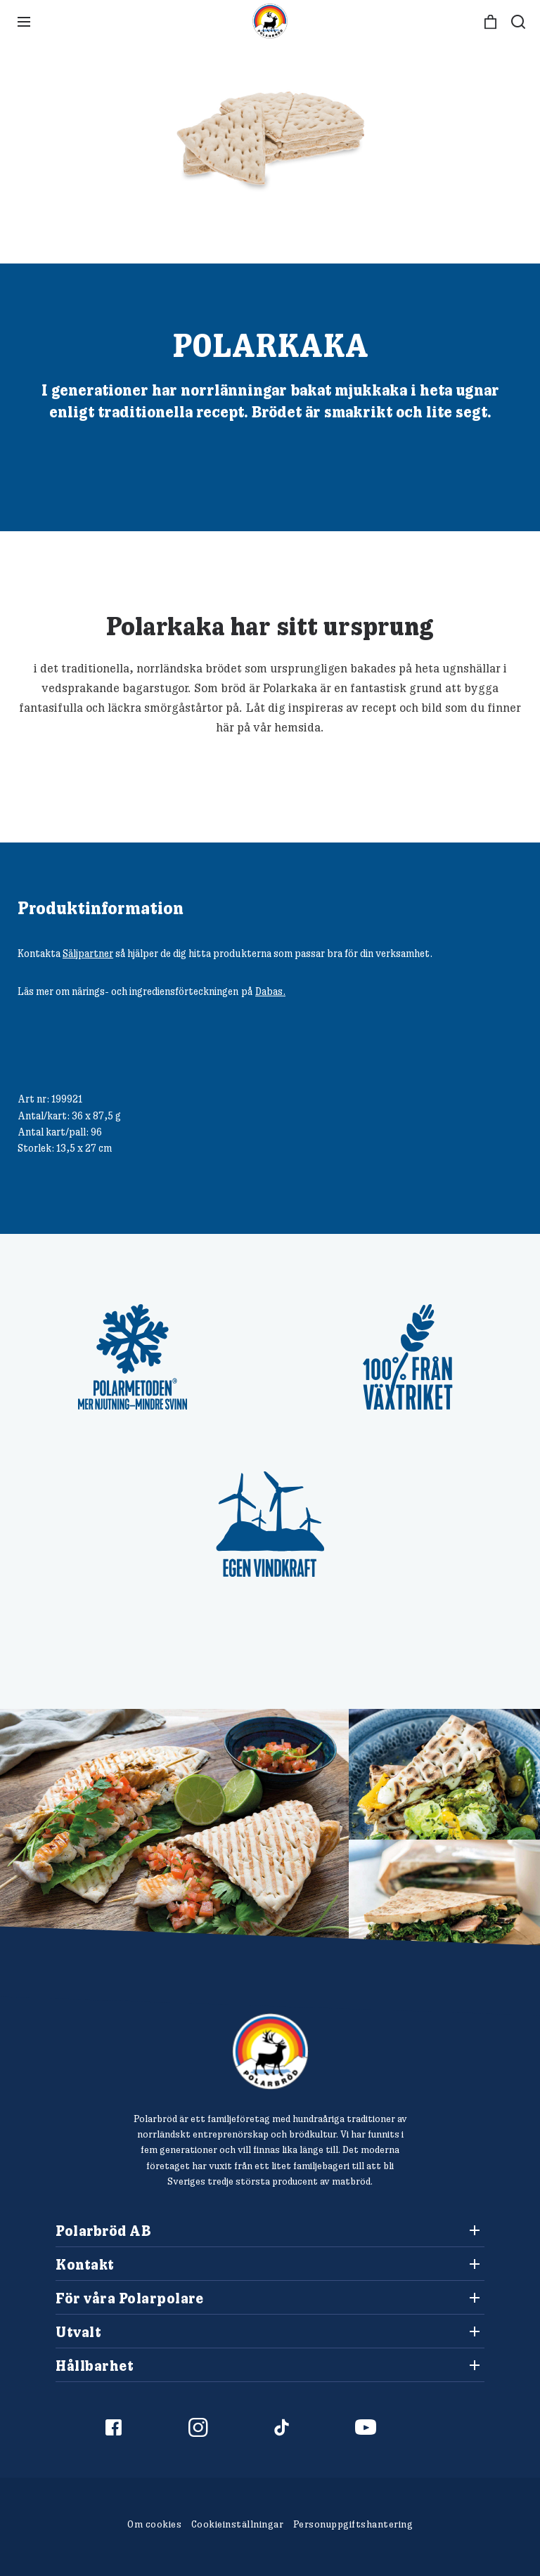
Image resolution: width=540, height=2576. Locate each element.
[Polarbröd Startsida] (270, 2051)
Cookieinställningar (237, 2524)
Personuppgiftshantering (353, 2524)
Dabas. (270, 991)
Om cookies (154, 2524)
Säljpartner (88, 953)
